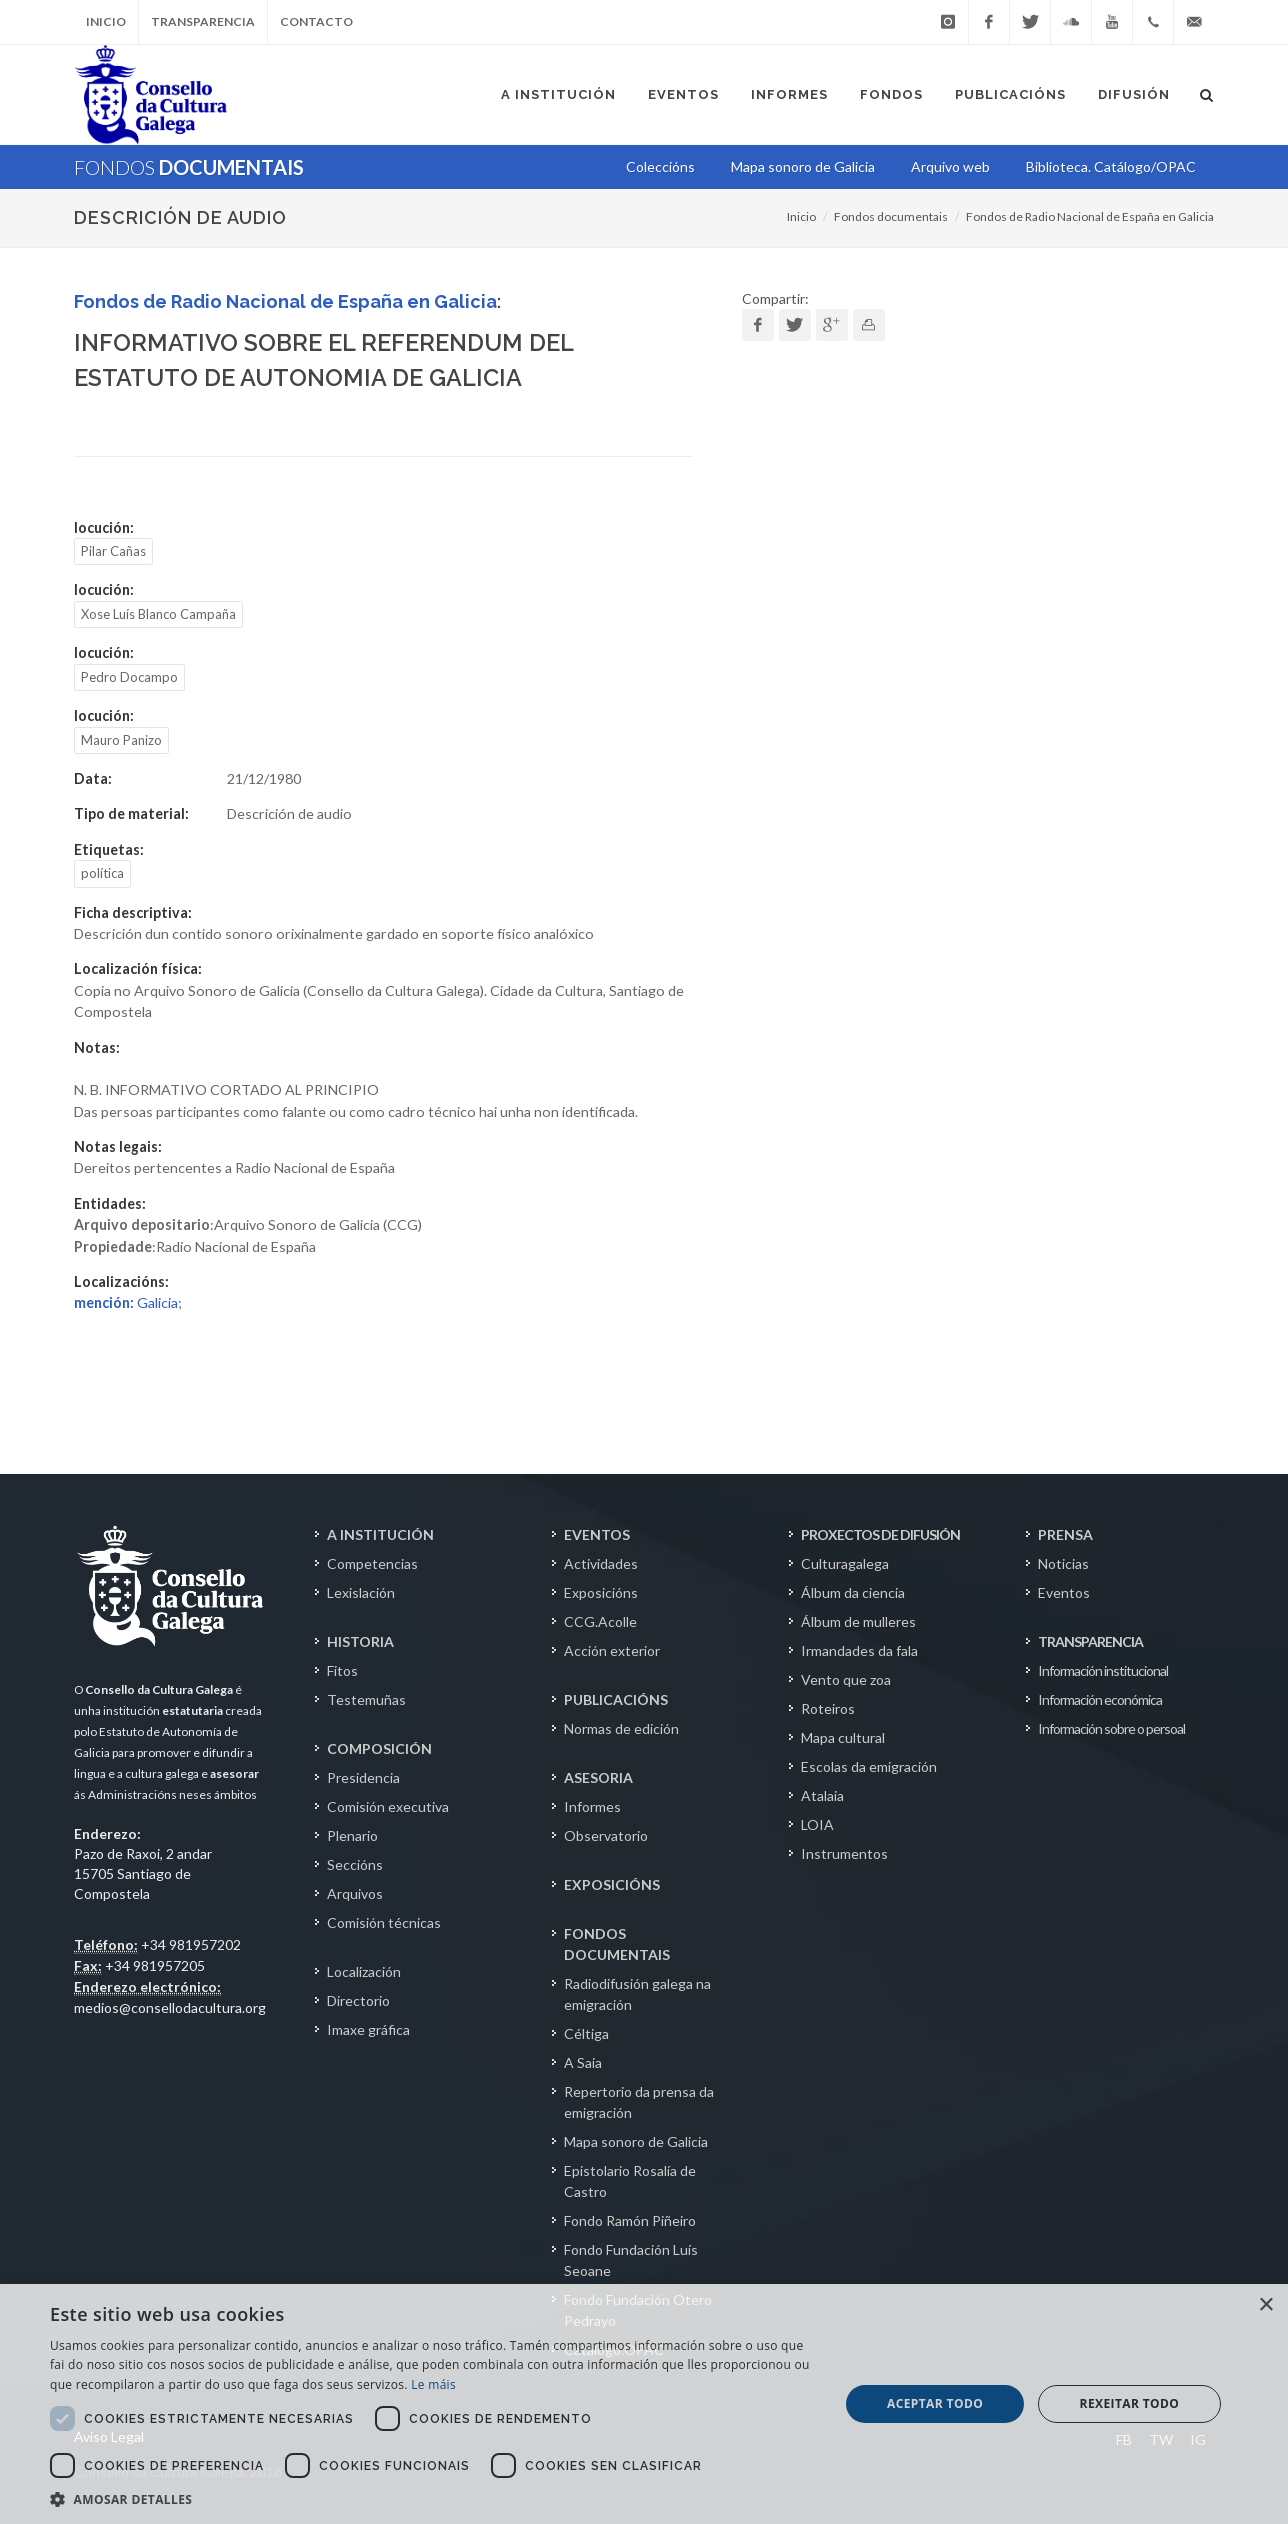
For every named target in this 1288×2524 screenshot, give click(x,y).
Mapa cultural (843, 1737)
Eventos (1064, 1592)
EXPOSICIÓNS (612, 1884)
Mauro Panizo (121, 740)
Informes (592, 1806)
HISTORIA (360, 1641)
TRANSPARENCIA (1090, 1641)
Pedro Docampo (129, 677)
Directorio (358, 2000)
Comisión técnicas (384, 1922)
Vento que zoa (846, 1679)
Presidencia (363, 1777)
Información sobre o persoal (1111, 1728)
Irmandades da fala (859, 1650)
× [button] (1265, 2305)
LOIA (817, 1824)
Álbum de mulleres (858, 1621)
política (102, 873)
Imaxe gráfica (368, 2029)
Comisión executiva (388, 1806)
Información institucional (1103, 1670)
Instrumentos (844, 1853)
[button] (433, 2499)
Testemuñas (366, 1699)
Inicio (106, 21)
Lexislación (361, 1592)
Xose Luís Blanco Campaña (158, 614)
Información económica (1100, 1699)
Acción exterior (612, 1650)
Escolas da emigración (869, 1766)
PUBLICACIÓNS (616, 1699)
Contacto (316, 21)
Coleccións (660, 166)
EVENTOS (597, 1534)
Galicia (126, 1302)
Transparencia (203, 21)
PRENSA (1065, 1534)
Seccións (355, 1864)
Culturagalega (845, 1563)
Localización (364, 1971)
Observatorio (606, 1835)
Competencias (372, 1563)
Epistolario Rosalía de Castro (630, 2181)
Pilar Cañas (113, 551)
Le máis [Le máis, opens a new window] (433, 2384)
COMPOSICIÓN (379, 1748)
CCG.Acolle (600, 1621)
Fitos (342, 1670)
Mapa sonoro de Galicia (636, 2141)
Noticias (1063, 1563)
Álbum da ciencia (853, 1592)
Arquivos (355, 1893)
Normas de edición (621, 1728)
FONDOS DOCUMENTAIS (617, 1944)
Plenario (352, 1835)
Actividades (601, 1563)
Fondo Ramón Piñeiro (630, 2220)
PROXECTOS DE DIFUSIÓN (880, 1534)
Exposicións (601, 1592)
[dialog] (644, 2404)
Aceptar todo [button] (935, 2403)
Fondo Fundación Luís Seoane (631, 2260)
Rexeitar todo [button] (1130, 2403)
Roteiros (828, 1708)
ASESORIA (598, 1777)
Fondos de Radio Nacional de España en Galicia (1090, 216)
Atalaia (822, 1795)
